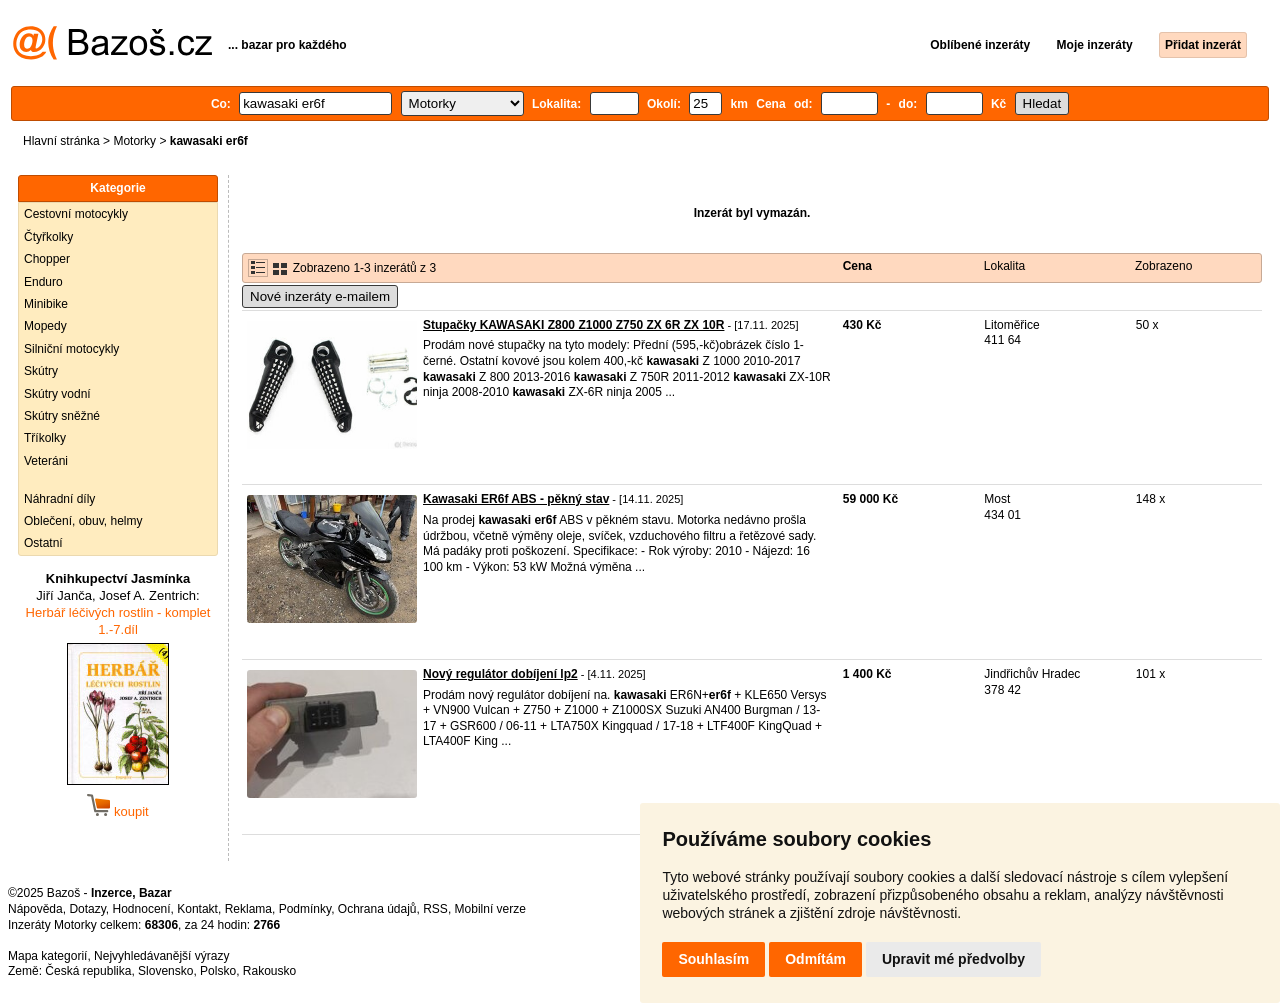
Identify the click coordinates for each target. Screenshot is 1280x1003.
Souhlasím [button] (713, 959)
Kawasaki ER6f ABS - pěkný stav (516, 499)
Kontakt (197, 909)
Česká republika (88, 971)
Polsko (218, 971)
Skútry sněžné (62, 416)
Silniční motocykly (71, 349)
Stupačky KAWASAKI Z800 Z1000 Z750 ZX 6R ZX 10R (573, 325)
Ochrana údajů (377, 909)
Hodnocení (142, 909)
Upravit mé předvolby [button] (953, 959)
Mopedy (45, 326)
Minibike (46, 304)
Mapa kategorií (47, 956)
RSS (435, 909)
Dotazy (87, 909)
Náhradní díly (59, 499)
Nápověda (35, 909)
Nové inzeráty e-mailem (320, 296)
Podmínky (305, 909)
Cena (857, 266)
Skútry (41, 371)
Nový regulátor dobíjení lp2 (500, 674)
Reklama (248, 909)
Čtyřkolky (48, 237)
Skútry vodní (57, 394)
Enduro (43, 282)
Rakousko (269, 971)
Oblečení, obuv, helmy (83, 521)
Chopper (47, 259)
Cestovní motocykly (76, 214)
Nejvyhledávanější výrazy (161, 956)
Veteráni (46, 461)
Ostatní (43, 543)
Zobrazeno (1163, 266)
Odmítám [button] (815, 959)
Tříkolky (45, 438)
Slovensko (165, 971)
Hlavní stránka (61, 141)
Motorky (134, 141)
